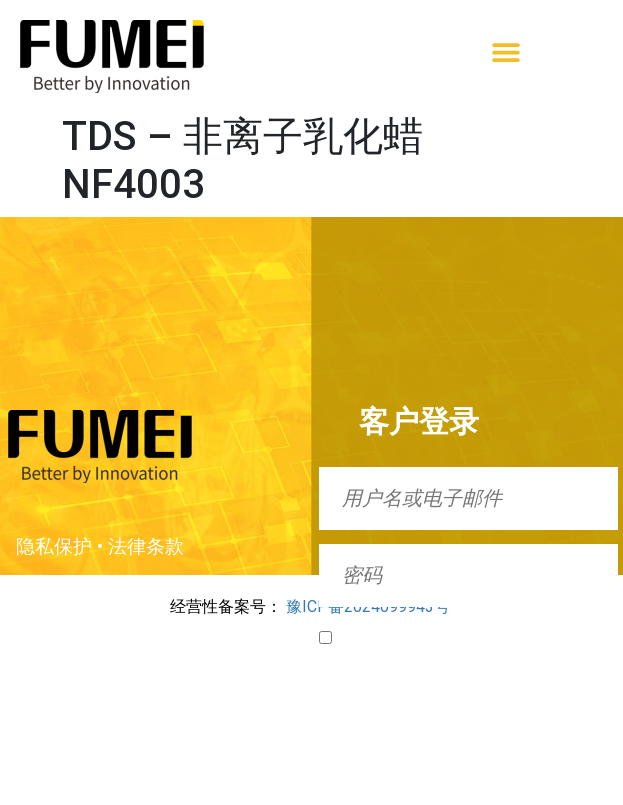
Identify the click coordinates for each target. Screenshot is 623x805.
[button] (505, 51)
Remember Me (378, 637)
